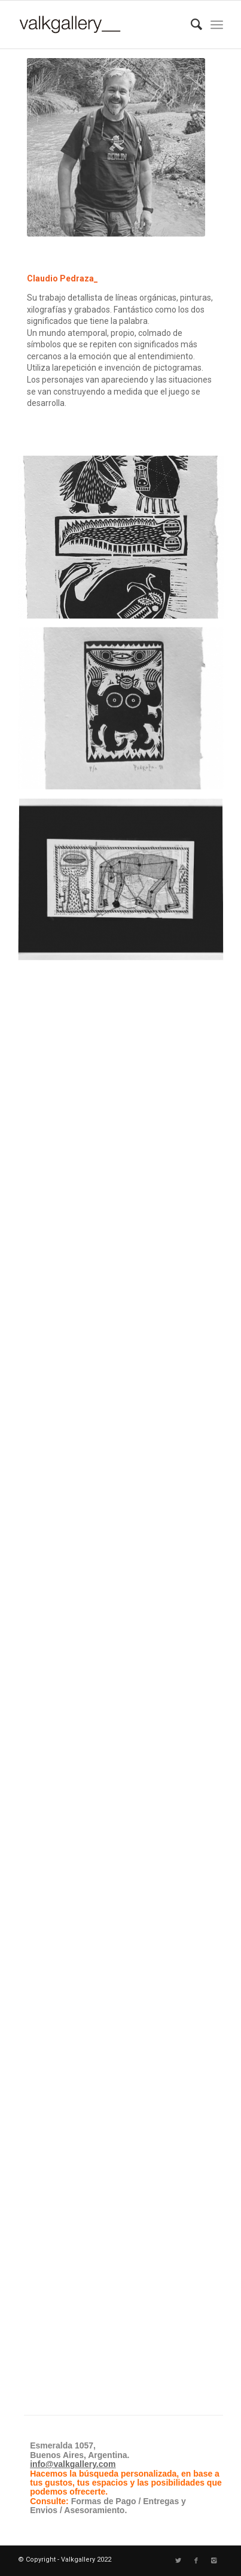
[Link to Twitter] (178, 2561)
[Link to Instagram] (214, 2561)
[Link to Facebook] (196, 2561)
